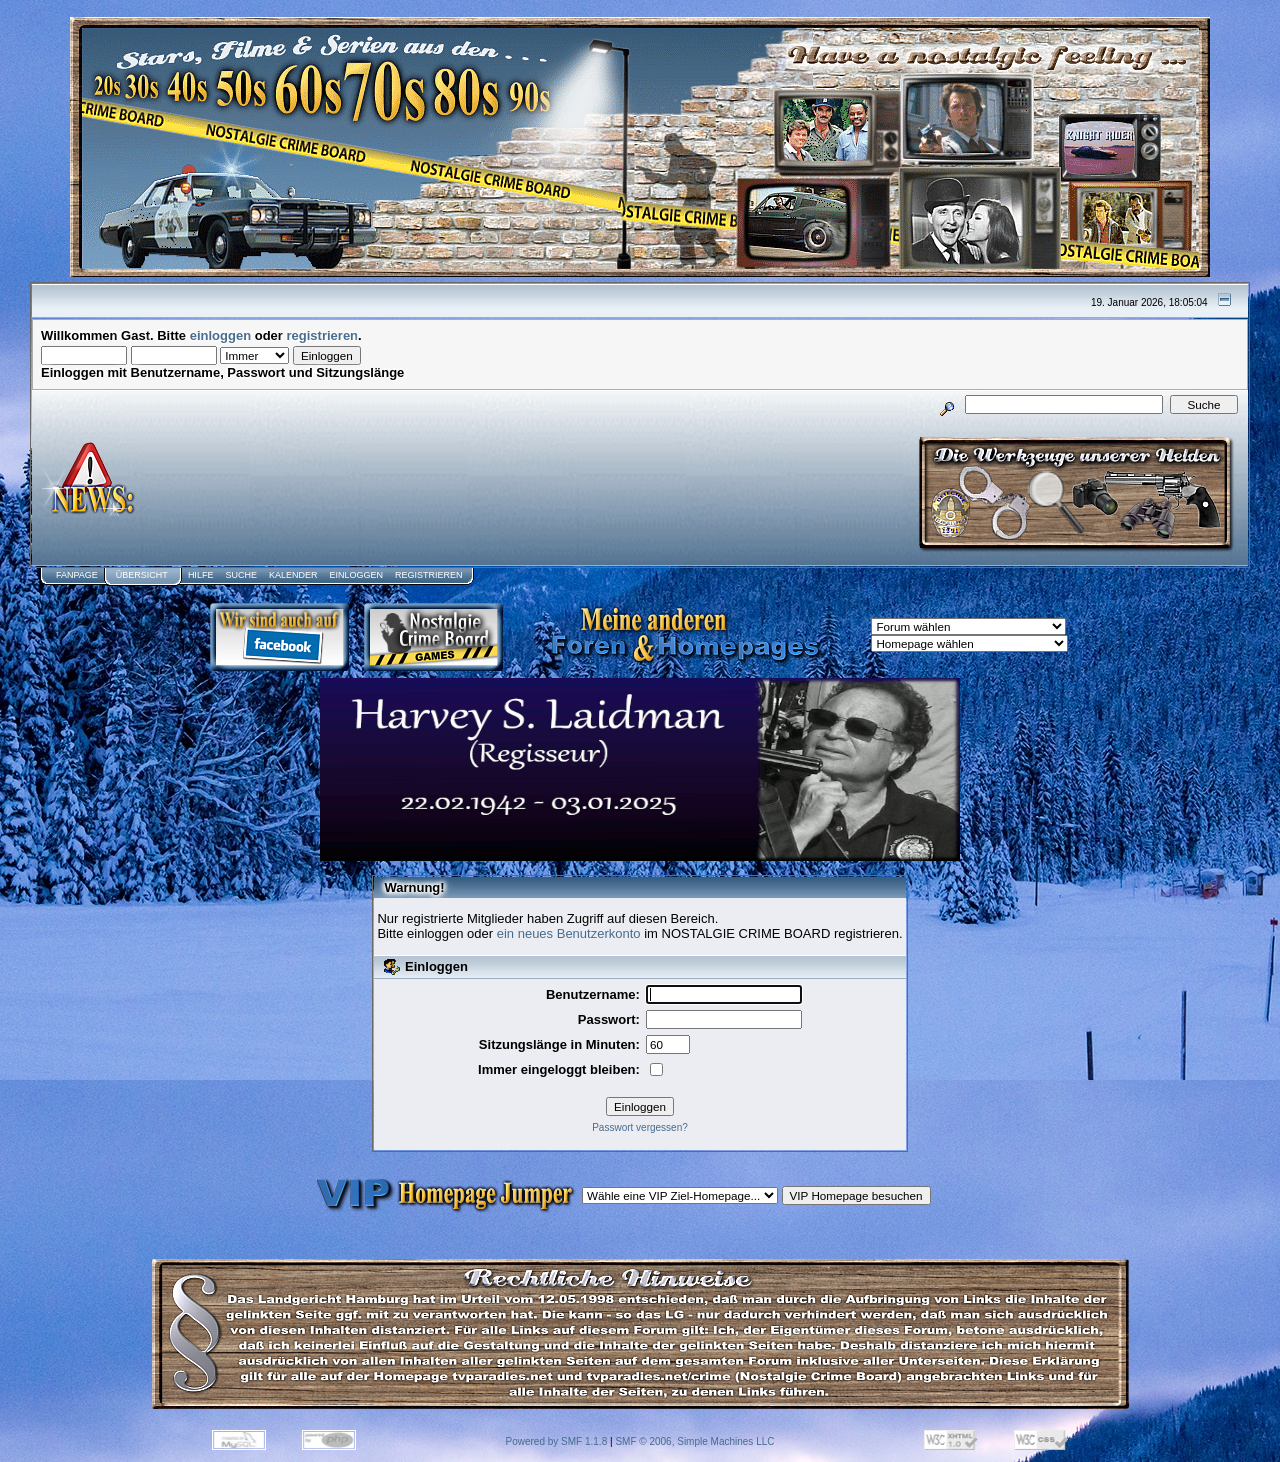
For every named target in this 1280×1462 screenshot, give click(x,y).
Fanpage (77, 575)
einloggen (220, 335)
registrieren (323, 335)
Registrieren (429, 575)
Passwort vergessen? (640, 1127)
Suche (241, 575)
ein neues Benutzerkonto (569, 933)
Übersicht (142, 575)
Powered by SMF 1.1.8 (557, 1441)
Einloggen (356, 575)
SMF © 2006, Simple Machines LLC (694, 1441)
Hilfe (201, 575)
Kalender (293, 575)
